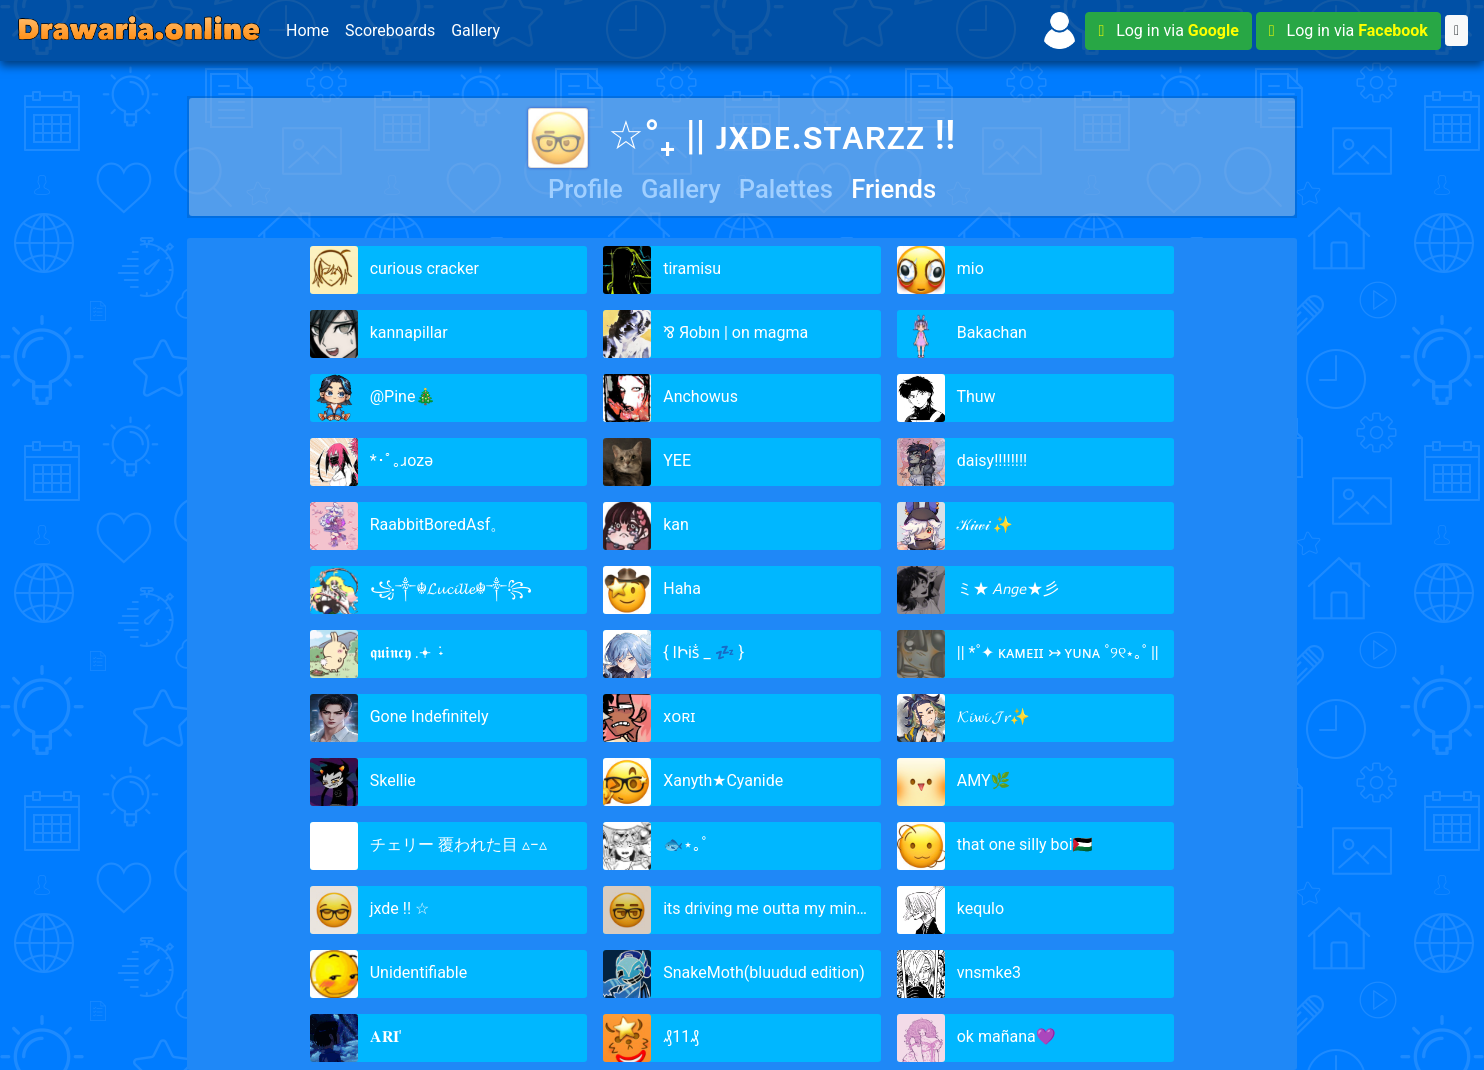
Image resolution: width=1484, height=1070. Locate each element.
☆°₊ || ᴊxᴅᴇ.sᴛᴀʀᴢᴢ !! (741, 135)
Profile (585, 189)
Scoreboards (390, 30)
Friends (893, 189)
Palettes (786, 189)
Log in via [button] (1168, 30)
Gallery (475, 30)
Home (307, 30)
